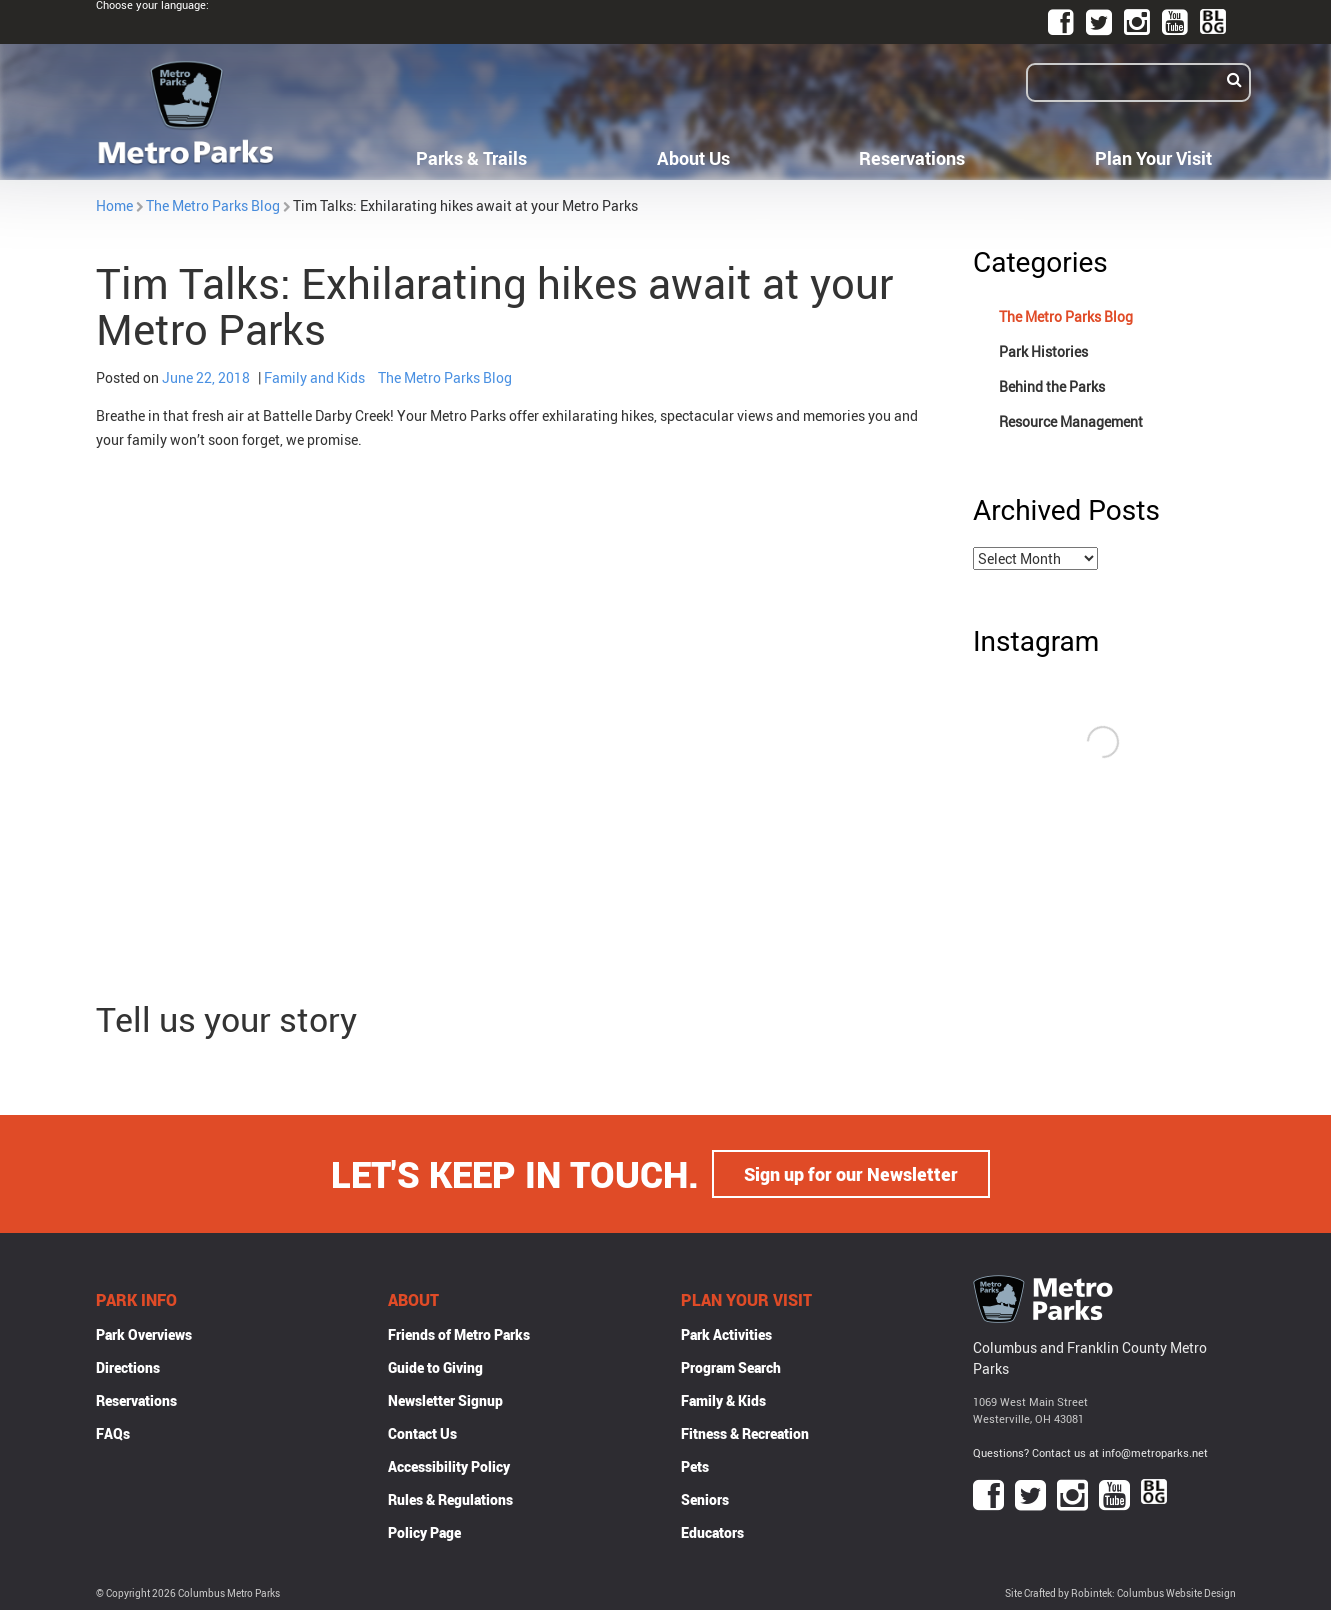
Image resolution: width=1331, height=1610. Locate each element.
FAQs (113, 1433)
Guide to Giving (435, 1367)
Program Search (731, 1367)
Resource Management (1071, 421)
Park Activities (726, 1334)
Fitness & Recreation (745, 1433)
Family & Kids (723, 1400)
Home (114, 205)
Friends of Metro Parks (459, 1334)
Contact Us (422, 1433)
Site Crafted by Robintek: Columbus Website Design (1120, 1593)
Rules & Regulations (450, 1499)
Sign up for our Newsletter (851, 1174)
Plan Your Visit (1153, 158)
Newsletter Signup (445, 1400)
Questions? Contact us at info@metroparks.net (1090, 1452)
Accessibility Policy (449, 1466)
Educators (712, 1532)
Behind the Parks (1052, 386)
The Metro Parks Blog (213, 205)
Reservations (912, 158)
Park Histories (1043, 351)
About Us (693, 158)
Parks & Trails (471, 158)
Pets (695, 1466)
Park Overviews (144, 1334)
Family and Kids (314, 377)
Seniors (705, 1499)
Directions (128, 1367)
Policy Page (424, 1532)
